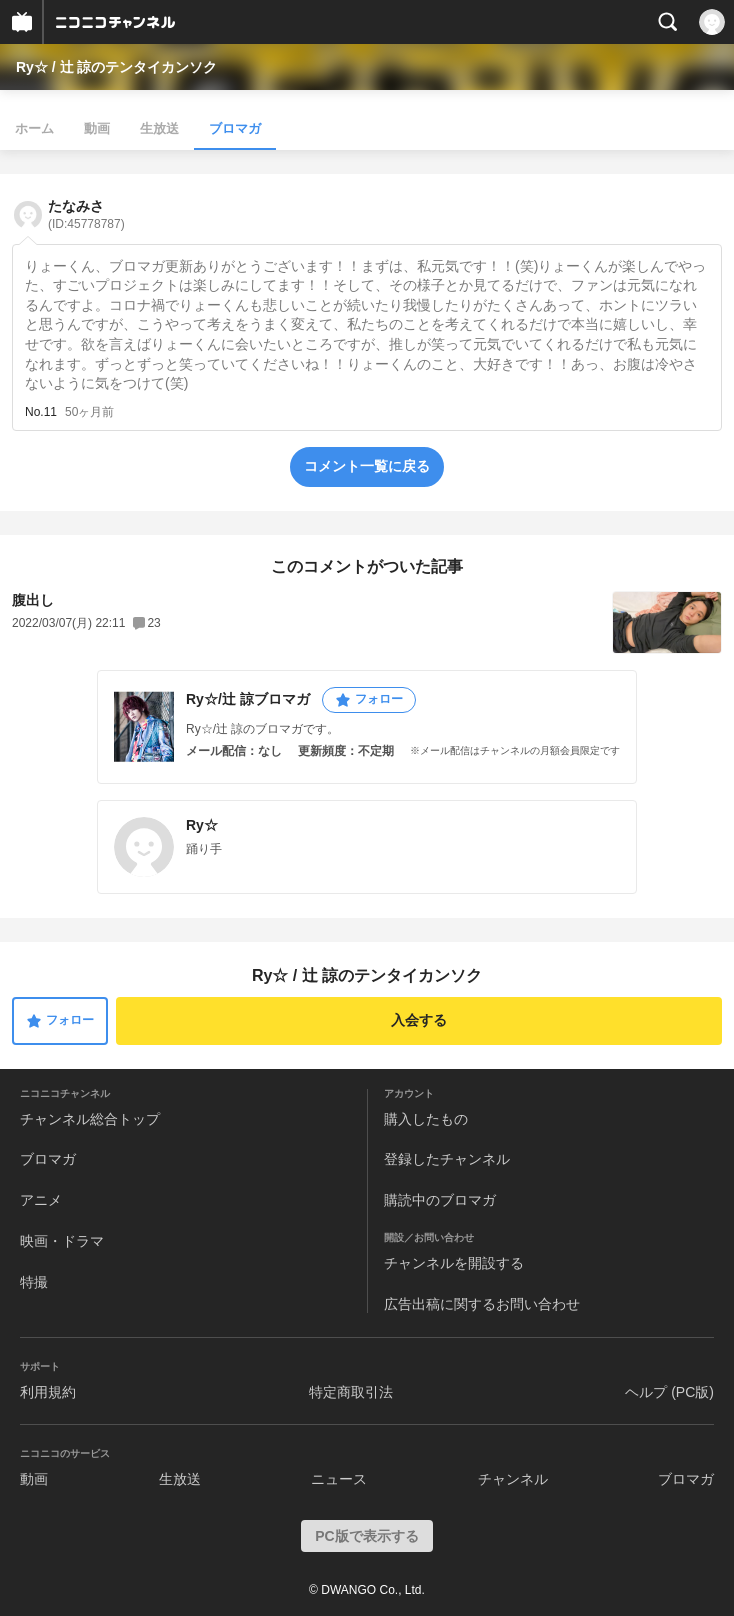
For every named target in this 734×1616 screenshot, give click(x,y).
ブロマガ (235, 128)
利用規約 (48, 1392)
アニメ (41, 1200)
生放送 (159, 128)
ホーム (34, 128)
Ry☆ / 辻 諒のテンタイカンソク (116, 67)
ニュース (339, 1479)
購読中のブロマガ (440, 1200)
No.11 (41, 412)
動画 (97, 128)
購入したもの (426, 1119)
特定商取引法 (351, 1392)
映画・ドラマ (62, 1241)
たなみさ (86, 214)
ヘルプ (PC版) (669, 1392)
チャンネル (513, 1479)
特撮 (34, 1282)
